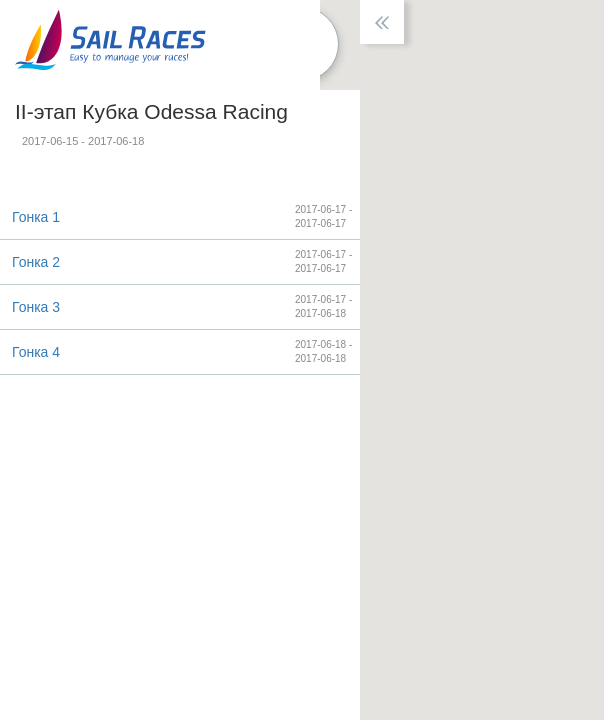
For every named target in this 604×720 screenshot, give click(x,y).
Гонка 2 (36, 262)
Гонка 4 (36, 352)
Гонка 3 (36, 307)
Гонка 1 (36, 217)
